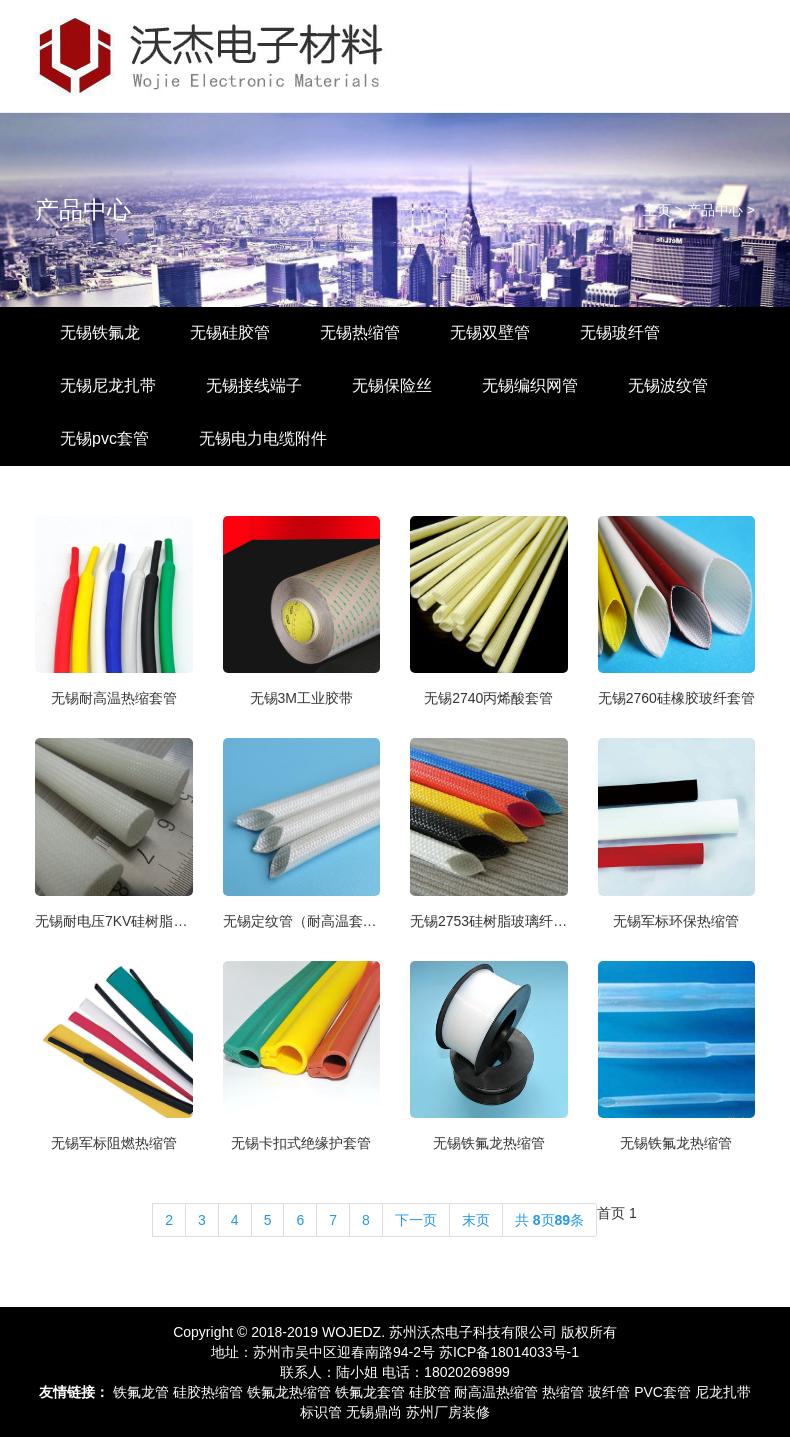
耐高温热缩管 (496, 1392)
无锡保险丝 (392, 385)
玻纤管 (609, 1392)
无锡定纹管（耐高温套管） (302, 921)
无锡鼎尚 (374, 1412)
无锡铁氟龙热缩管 (489, 1143)
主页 (657, 210)
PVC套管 (662, 1392)
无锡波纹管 (668, 385)
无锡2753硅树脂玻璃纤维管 (489, 921)
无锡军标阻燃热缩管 (114, 1143)
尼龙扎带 (723, 1392)
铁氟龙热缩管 (289, 1392)
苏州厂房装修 (448, 1412)
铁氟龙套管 (370, 1392)
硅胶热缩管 (208, 1392)
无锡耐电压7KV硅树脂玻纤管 (114, 921)
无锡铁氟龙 (100, 332)
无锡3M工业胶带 (301, 698)
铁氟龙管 (141, 1392)
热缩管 (563, 1392)
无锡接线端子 (254, 385)
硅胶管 (430, 1392)
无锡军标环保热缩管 (676, 921)
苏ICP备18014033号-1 (509, 1352)
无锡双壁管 (490, 332)
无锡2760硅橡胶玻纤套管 (676, 698)
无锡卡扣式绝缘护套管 (301, 1143)
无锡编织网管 (530, 385)
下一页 (416, 1220)
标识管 (321, 1412)
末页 (476, 1220)
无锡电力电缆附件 (263, 438)
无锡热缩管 (360, 332)
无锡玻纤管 (620, 332)
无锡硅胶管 (230, 332)
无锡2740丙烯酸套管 (488, 698)
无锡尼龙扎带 (108, 385)
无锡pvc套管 (104, 438)
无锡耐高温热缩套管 (114, 698)
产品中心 (83, 209)
